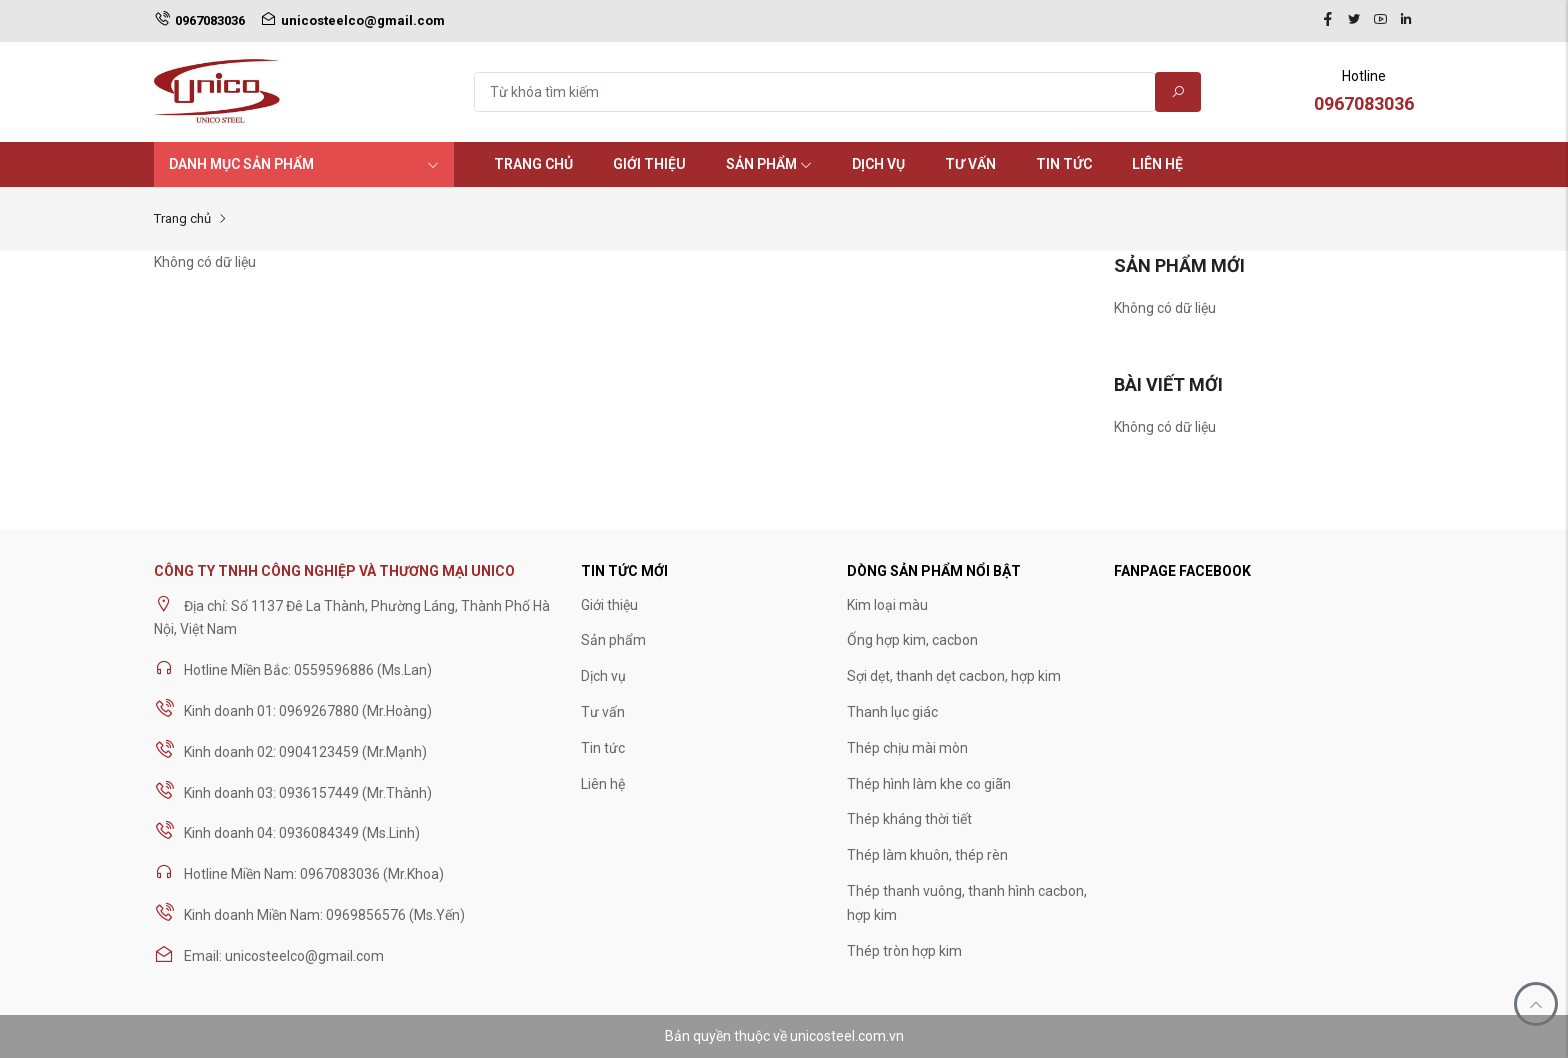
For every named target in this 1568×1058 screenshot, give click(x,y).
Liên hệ (1157, 164)
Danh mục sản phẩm (304, 164)
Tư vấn (970, 164)
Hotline (1364, 93)
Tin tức (1064, 164)
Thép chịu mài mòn (907, 748)
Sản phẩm (769, 164)
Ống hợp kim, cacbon (912, 640)
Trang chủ (533, 164)
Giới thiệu (649, 164)
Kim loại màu (887, 605)
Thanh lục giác (892, 712)
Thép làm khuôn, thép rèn (927, 855)
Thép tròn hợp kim (904, 951)
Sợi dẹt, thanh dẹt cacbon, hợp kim (954, 676)
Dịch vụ (878, 164)
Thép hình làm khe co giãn (929, 784)
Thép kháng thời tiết (909, 819)
